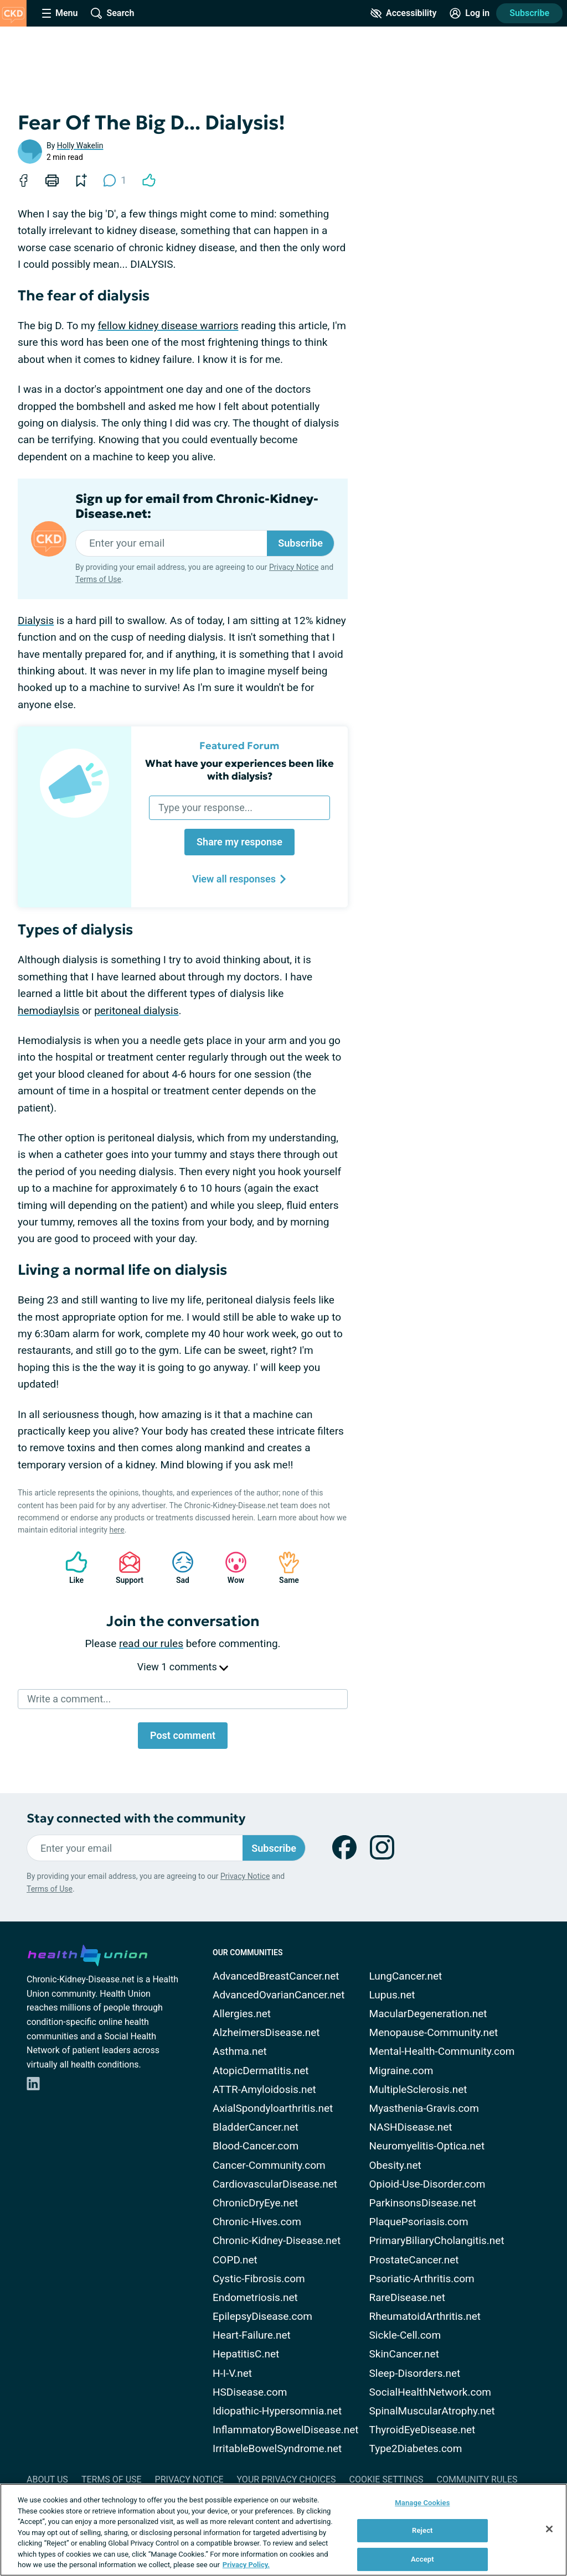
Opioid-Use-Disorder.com (427, 2184)
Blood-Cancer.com (255, 2145)
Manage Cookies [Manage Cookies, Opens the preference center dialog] (422, 2503)
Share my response (239, 842)
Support (125, 1568)
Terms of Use (98, 579)
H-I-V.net (232, 2373)
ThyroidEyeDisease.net (422, 2429)
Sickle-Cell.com (405, 2335)
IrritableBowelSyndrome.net (277, 2448)
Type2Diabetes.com (415, 2448)
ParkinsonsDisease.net (422, 2202)
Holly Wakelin (80, 145)
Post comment (182, 1735)
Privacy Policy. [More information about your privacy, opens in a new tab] (246, 2565)
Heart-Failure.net (252, 2335)
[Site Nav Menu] (60, 13)
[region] (283, 2530)
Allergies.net (242, 2013)
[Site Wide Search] (112, 13)
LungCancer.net (405, 1976)
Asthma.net (240, 2051)
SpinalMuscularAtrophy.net (432, 2410)
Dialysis (36, 620)
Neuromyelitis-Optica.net (427, 2145)
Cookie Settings (386, 2479)
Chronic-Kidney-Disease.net (277, 2240)
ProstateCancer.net (414, 2259)
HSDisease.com (250, 2392)
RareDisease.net (407, 2297)
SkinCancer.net (404, 2354)
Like (70, 1568)
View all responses (239, 879)
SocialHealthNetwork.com (430, 2392)
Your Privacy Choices (286, 2479)
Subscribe (529, 13)
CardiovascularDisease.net (275, 2184)
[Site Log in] (469, 13)
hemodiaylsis (48, 1010)
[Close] (549, 2529)
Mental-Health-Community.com (442, 2051)
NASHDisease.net (410, 2127)
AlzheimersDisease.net (266, 2032)
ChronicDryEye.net (255, 2202)
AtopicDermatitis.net (261, 2070)
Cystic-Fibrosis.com (259, 2278)
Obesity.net (395, 2165)
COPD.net (235, 2259)
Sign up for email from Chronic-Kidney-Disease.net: (196, 506)
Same (283, 1568)
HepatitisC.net (246, 2354)
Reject (422, 2530)
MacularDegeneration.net (428, 2013)
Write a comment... (69, 1699)
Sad (177, 1568)
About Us (47, 2479)
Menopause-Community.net (433, 2032)
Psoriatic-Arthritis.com (422, 2278)
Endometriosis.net (255, 2297)
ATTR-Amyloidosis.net (264, 2089)
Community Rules (477, 2479)
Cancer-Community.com (269, 2165)
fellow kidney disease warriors (167, 325)
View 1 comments (182, 1667)
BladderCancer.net (255, 2127)
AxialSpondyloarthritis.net (273, 2108)
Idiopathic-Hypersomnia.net (277, 2410)
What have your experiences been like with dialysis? (239, 769)
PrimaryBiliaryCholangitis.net (436, 2240)
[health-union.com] (87, 1953)
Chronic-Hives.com (257, 2221)
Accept (422, 2559)
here (116, 1529)
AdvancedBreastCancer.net (276, 1976)
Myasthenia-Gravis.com (424, 2108)
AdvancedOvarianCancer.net (278, 1994)
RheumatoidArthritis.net (425, 2316)
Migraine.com (401, 2070)
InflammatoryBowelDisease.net (286, 2429)
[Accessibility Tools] (403, 13)
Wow (230, 1568)
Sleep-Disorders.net (415, 2373)
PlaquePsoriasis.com (418, 2221)
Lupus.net (392, 1994)
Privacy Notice (293, 567)
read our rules (151, 1643)
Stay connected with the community (136, 1818)
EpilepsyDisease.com (262, 2316)
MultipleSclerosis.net (418, 2089)
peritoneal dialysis (136, 1010)
